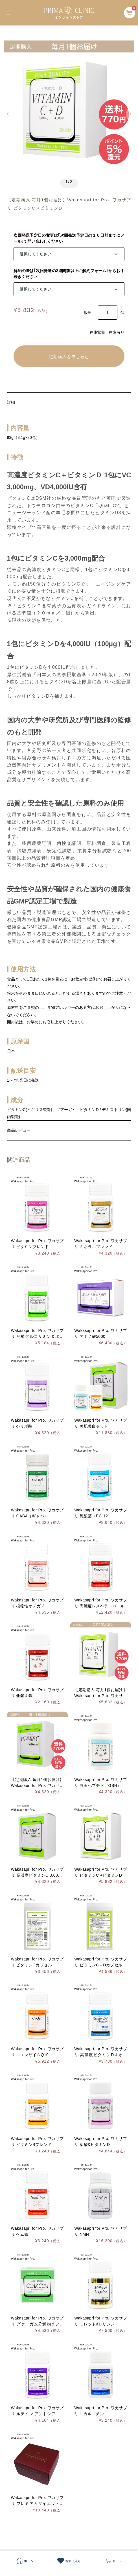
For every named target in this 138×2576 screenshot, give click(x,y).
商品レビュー (19, 1130)
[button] (8, 114)
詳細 (11, 402)
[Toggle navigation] (8, 12)
